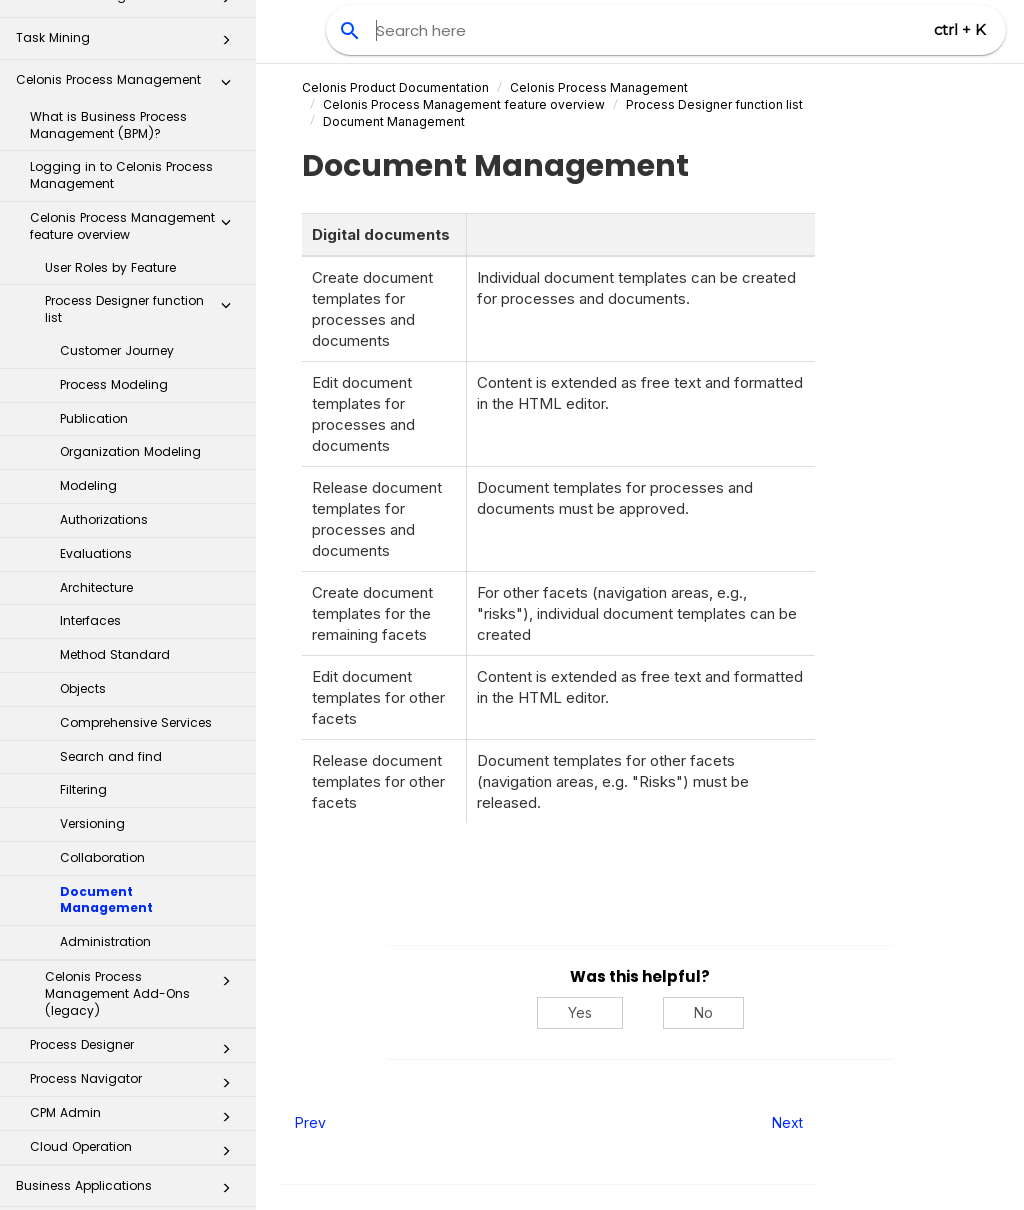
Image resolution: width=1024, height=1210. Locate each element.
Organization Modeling (130, 266)
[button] (226, 41)
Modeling (88, 300)
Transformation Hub (129, 1089)
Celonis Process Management (599, 87)
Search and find (111, 571)
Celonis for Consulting (129, 1131)
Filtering (83, 604)
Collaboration (102, 672)
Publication (94, 233)
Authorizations (104, 334)
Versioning (92, 638)
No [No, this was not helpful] (703, 1012)
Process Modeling (114, 199)
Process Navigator (136, 898)
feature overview (464, 104)
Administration (105, 756)
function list (714, 104)
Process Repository (129, 1047)
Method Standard (115, 469)
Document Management (106, 715)
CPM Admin (136, 932)
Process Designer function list (143, 124)
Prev (310, 1122)
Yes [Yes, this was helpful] (580, 1012)
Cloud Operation (136, 966)
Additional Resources (129, 1173)
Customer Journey (117, 165)
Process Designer (136, 864)
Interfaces (90, 435)
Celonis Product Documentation (395, 87)
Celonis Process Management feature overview (136, 41)
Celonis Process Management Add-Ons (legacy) (143, 808)
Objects (83, 503)
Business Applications (129, 1006)
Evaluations (96, 368)
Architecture (96, 402)
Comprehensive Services (136, 537)
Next (787, 1122)
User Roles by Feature (110, 82)
